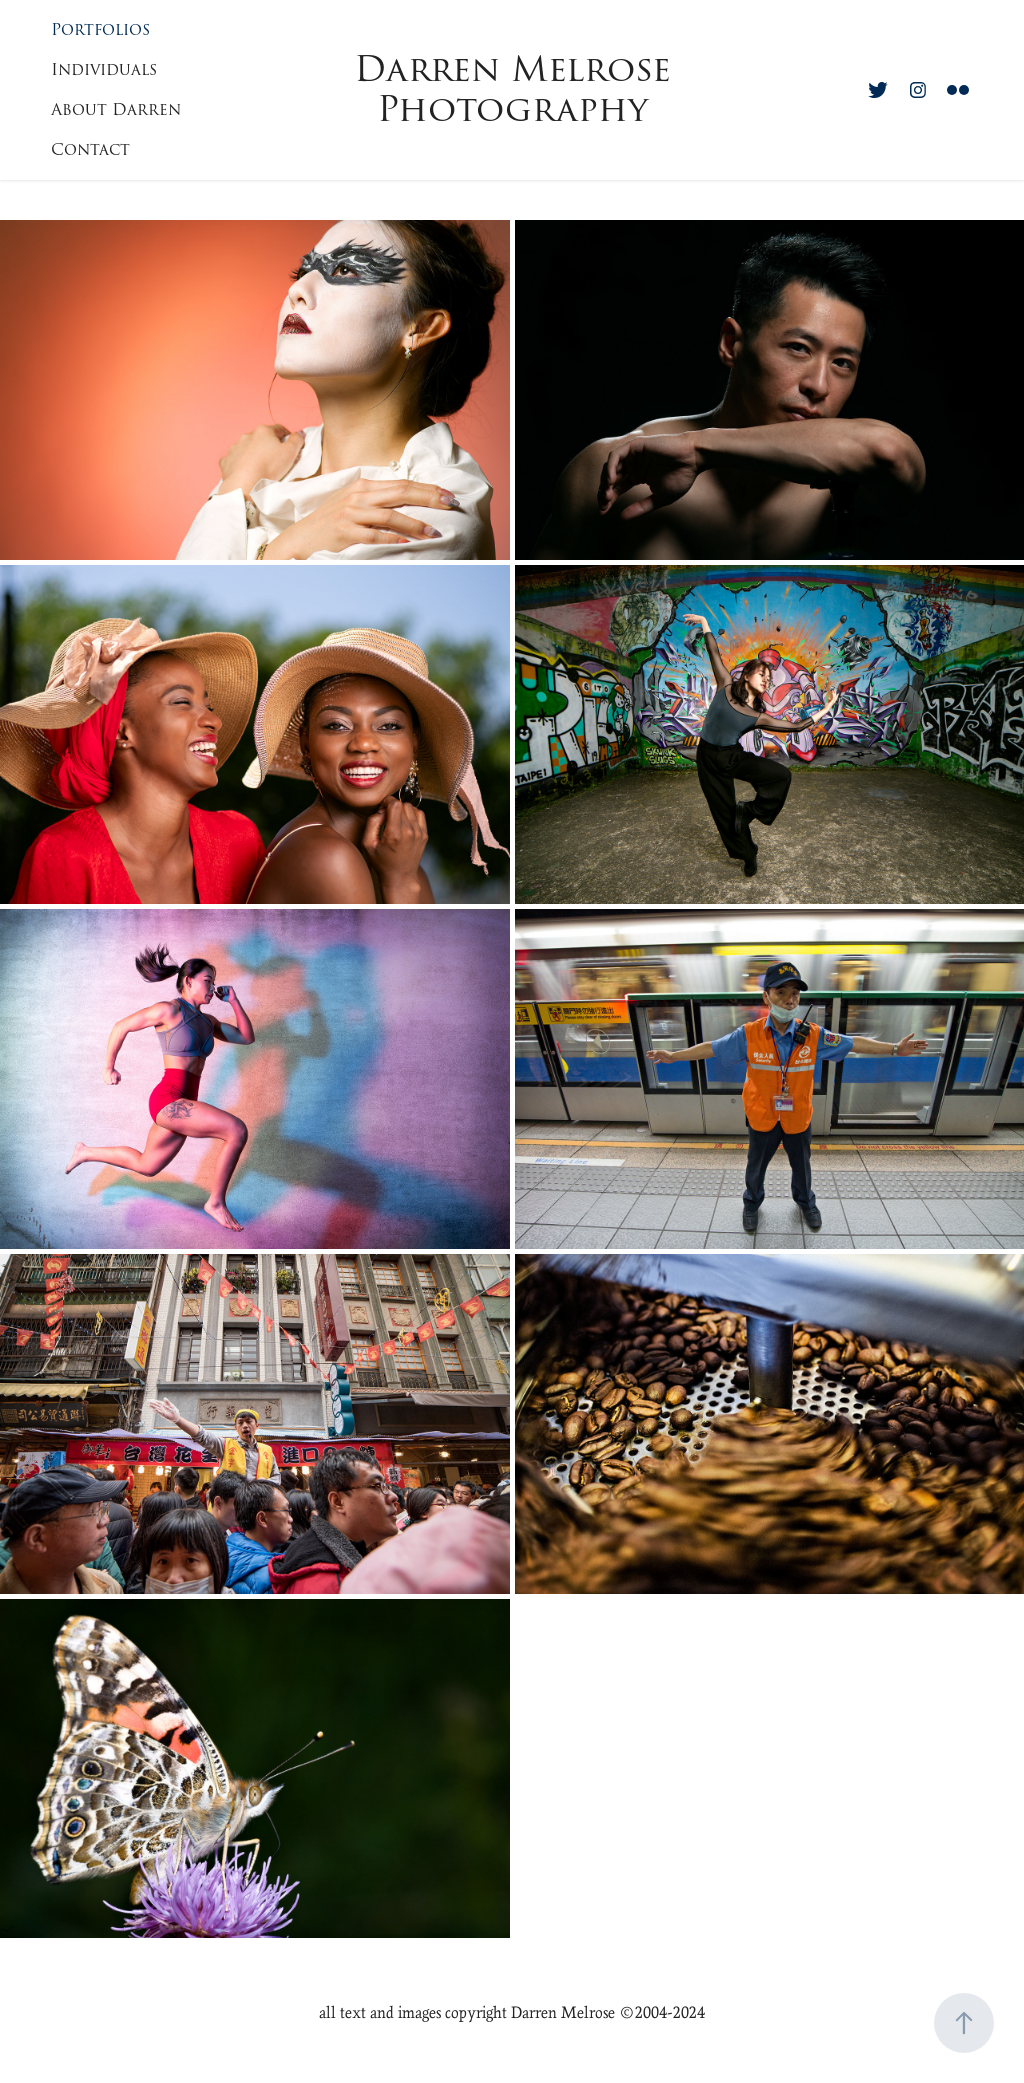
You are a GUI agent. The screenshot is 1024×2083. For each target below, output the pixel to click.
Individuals (104, 70)
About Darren (116, 110)
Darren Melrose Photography (518, 89)
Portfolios (100, 30)
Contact (90, 150)
